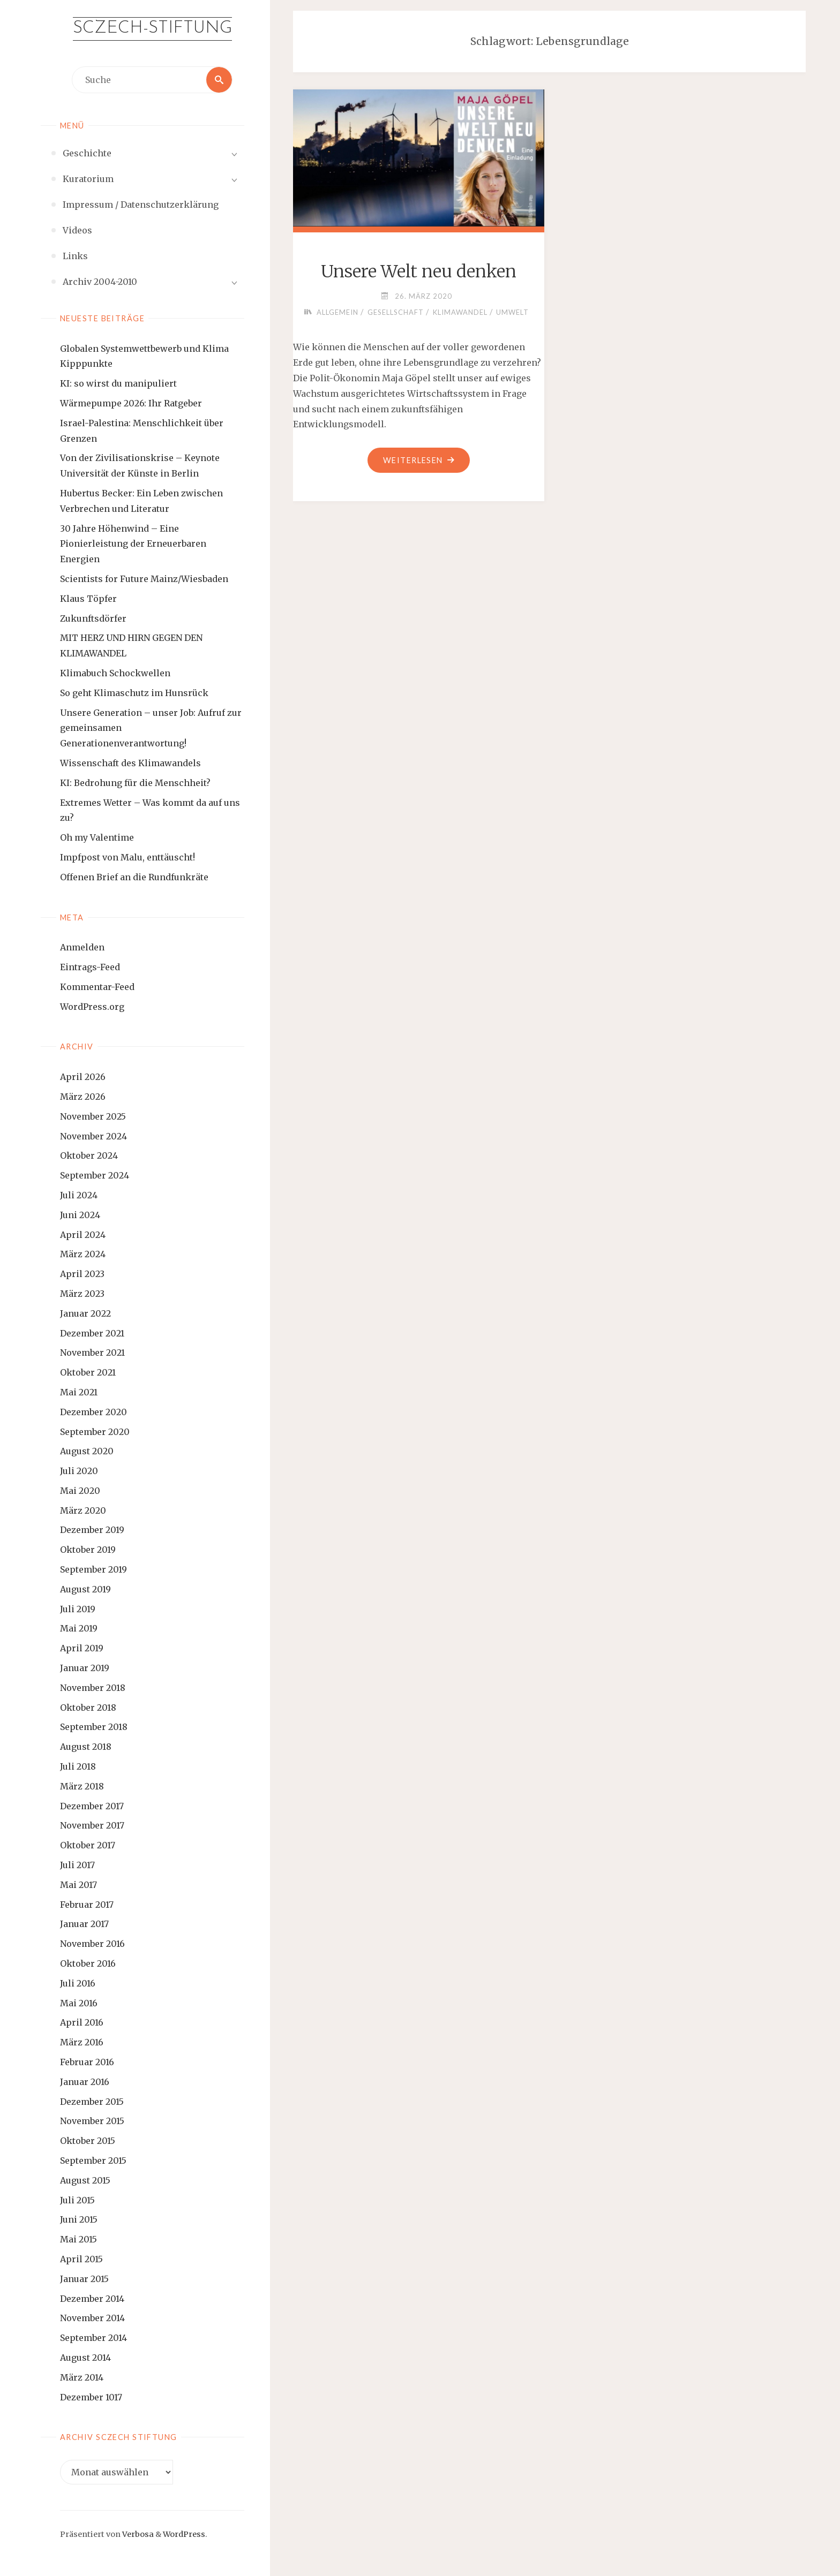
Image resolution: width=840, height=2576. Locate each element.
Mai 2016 (79, 2003)
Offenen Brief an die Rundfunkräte (134, 877)
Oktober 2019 (88, 1549)
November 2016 (92, 1943)
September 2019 (93, 1569)
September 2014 (93, 2337)
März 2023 (82, 1293)
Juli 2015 (77, 2200)
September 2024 (94, 1175)
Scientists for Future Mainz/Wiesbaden (144, 578)
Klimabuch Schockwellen (115, 673)
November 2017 (92, 1825)
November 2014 (92, 2318)
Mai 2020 (80, 1490)
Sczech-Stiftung (152, 28)
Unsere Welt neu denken (418, 271)
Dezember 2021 (92, 1333)
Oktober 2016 (88, 1963)
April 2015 (81, 2259)
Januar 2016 (84, 2081)
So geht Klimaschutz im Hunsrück (134, 693)
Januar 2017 (84, 1923)
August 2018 (85, 1746)
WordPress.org (92, 1006)
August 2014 (85, 2357)
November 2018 (92, 1687)
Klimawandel (460, 312)
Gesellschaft (396, 312)
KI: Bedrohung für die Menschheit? (135, 782)
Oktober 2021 (88, 1372)
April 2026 (83, 1076)
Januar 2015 (84, 2278)
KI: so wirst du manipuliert (118, 383)
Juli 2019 (77, 1609)
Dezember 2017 (92, 1806)
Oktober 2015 (87, 2140)
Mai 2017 (78, 1884)
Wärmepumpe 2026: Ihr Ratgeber (131, 403)
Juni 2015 (79, 2219)
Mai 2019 (79, 1628)
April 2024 (83, 1234)
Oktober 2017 (87, 1845)
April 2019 (81, 1648)
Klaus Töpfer (88, 598)
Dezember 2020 (93, 1412)
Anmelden (82, 947)
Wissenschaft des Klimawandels (130, 763)
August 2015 (85, 2180)
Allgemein (337, 312)
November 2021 (92, 1352)
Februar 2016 (87, 2062)
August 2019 (85, 1589)
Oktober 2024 (89, 1155)
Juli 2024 (79, 1195)
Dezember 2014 (92, 2298)
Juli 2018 (78, 1766)
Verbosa (137, 2534)
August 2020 (87, 1451)
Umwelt (512, 312)
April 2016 (81, 2022)
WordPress (184, 2534)
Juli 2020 (79, 1470)
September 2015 (93, 2160)
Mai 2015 (78, 2239)
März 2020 (83, 1510)
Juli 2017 (77, 1865)
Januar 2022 (85, 1313)
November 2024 (93, 1136)
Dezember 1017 (91, 2397)
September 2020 (95, 1431)
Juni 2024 (80, 1215)
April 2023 (82, 1273)
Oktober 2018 (88, 1707)
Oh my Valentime (97, 837)
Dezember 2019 (92, 1529)
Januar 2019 (84, 1668)
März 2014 (81, 2377)
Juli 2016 (77, 1983)
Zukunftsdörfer (93, 618)
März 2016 (81, 2042)
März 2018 (82, 1786)
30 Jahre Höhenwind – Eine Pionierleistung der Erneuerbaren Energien (133, 544)
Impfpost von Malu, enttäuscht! (127, 857)
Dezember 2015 (92, 2101)
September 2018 (94, 1726)
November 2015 (92, 2121)
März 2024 (83, 1254)
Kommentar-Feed (97, 986)
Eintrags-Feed (90, 967)
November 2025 (93, 1116)
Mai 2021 (79, 1392)
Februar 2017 (87, 1904)
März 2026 (83, 1096)
